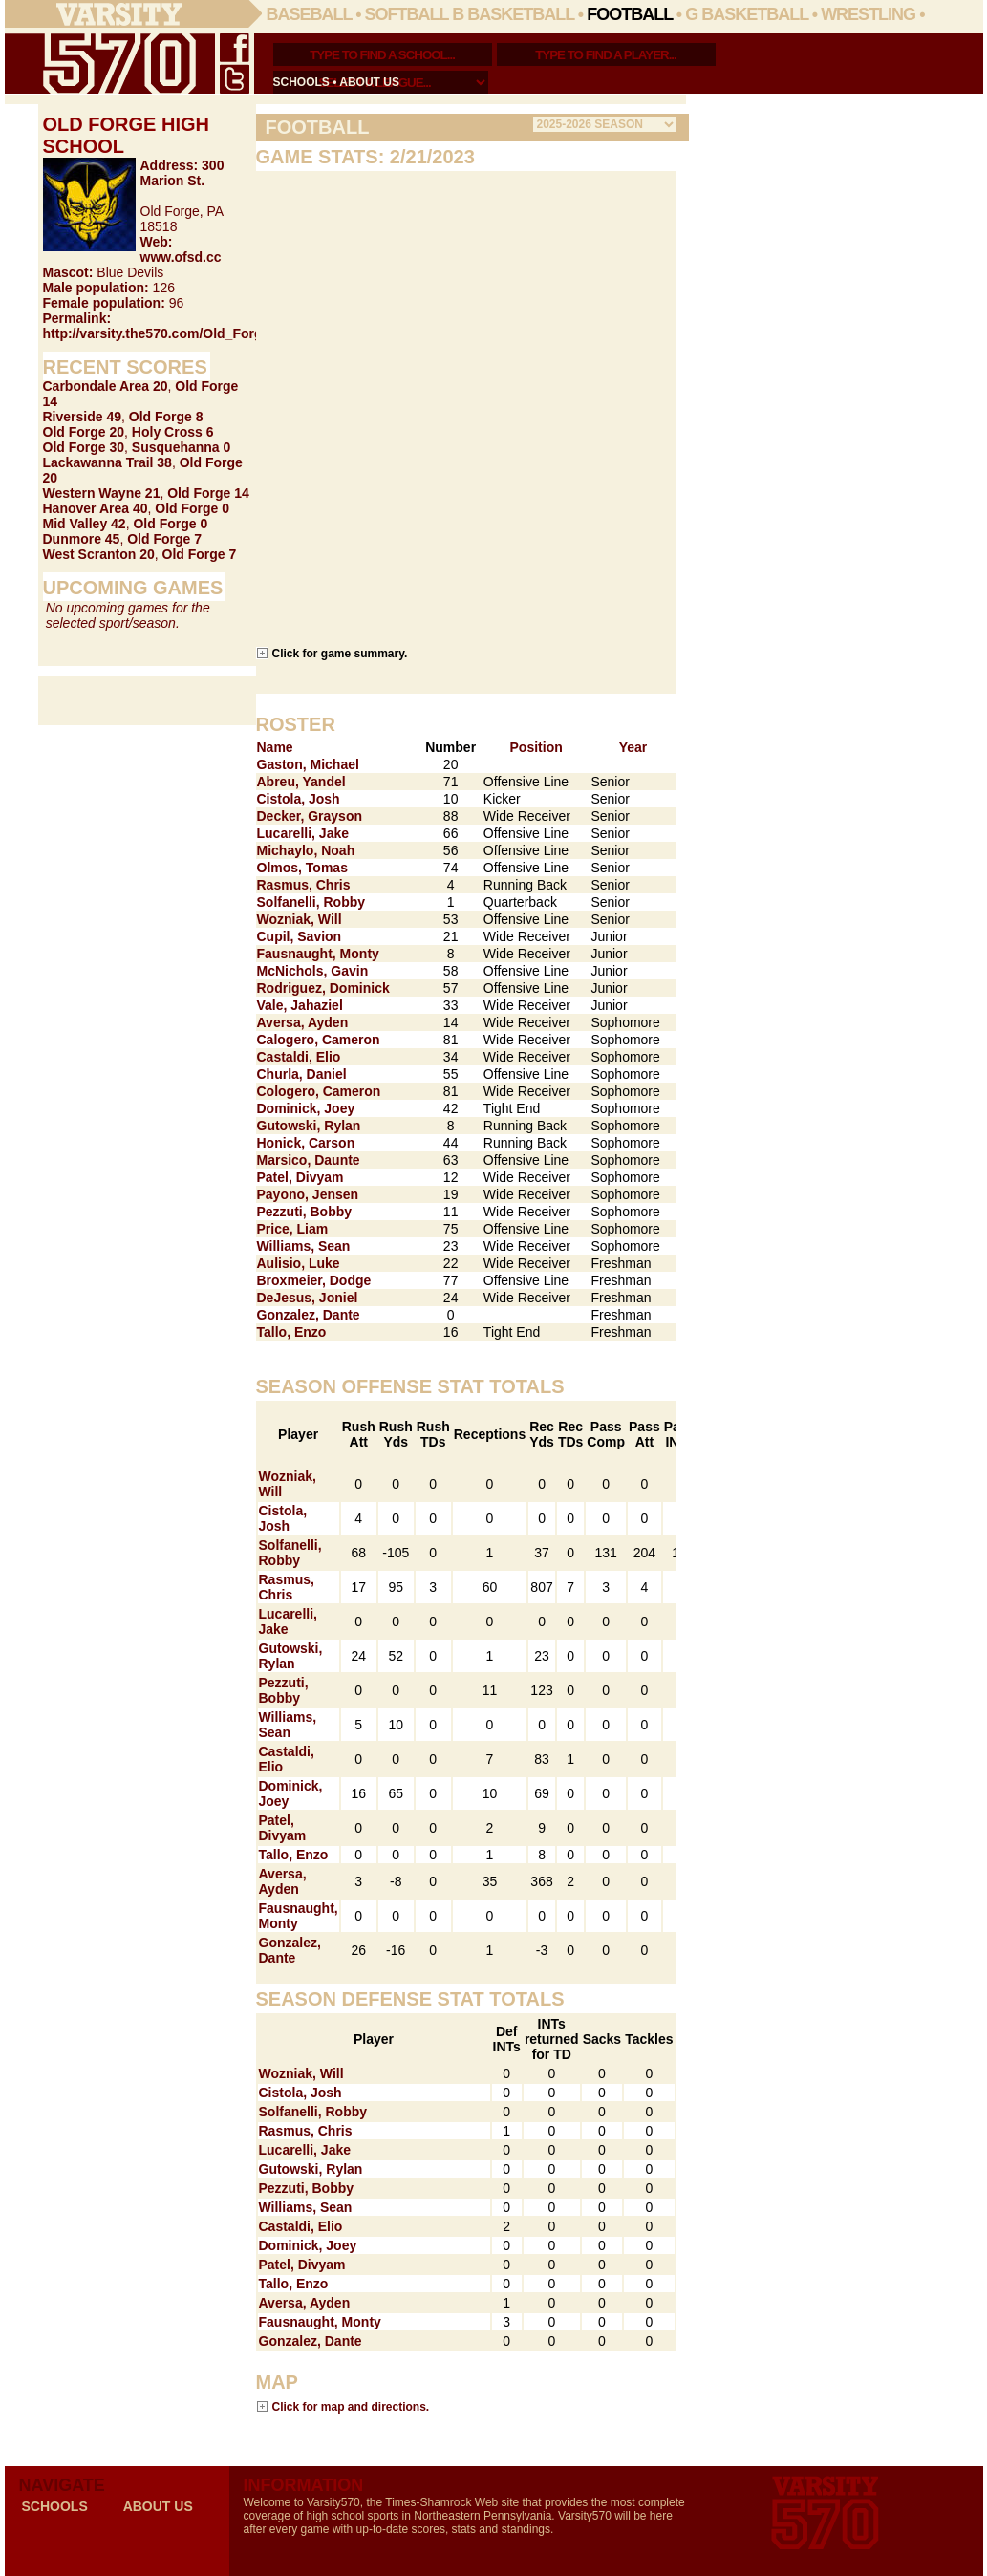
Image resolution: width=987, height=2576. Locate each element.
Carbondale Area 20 (105, 386)
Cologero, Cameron (319, 1091)
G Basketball (746, 14)
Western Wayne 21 (102, 493)
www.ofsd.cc (181, 257)
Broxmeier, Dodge (314, 1280)
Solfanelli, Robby (311, 902)
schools (301, 82)
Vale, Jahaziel (300, 1005)
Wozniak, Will (299, 919)
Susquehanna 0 (181, 447)
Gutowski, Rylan (309, 1125)
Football (630, 14)
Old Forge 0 (192, 508)
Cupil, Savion (299, 936)
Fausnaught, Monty (318, 953)
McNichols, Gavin (313, 970)
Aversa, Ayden (303, 1022)
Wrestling (868, 14)
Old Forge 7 (164, 539)
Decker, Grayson (310, 816)
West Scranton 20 (99, 554)
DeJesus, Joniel (307, 1297)
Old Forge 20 (84, 432)
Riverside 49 (82, 416)
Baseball (310, 14)
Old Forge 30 (84, 447)
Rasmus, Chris (304, 884)
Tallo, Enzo (292, 1332)
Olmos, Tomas (302, 867)
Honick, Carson (306, 1142)
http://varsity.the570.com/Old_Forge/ (158, 333)
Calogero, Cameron (318, 1039)
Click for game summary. (340, 653)
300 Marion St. (182, 173)
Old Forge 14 (208, 493)
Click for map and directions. (351, 2406)
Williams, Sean (304, 1246)
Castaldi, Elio (299, 1056)
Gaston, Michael (308, 764)
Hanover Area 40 (95, 508)
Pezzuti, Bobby (305, 1211)
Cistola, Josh (298, 798)
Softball (407, 14)
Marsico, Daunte (308, 1160)
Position (536, 747)
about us (369, 82)
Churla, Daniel (302, 1074)
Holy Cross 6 (173, 432)
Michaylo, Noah (306, 850)
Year (633, 747)
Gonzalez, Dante (308, 1314)
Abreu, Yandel (301, 781)
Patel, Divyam (300, 1177)
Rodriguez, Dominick (323, 988)
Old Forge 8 (166, 416)
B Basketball (513, 14)
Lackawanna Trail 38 (107, 462)
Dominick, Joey (306, 1108)
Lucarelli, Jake (303, 833)
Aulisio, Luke (298, 1263)
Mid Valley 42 (84, 523)
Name (275, 747)
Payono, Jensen (308, 1194)
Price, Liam (293, 1228)
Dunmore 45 (81, 539)
